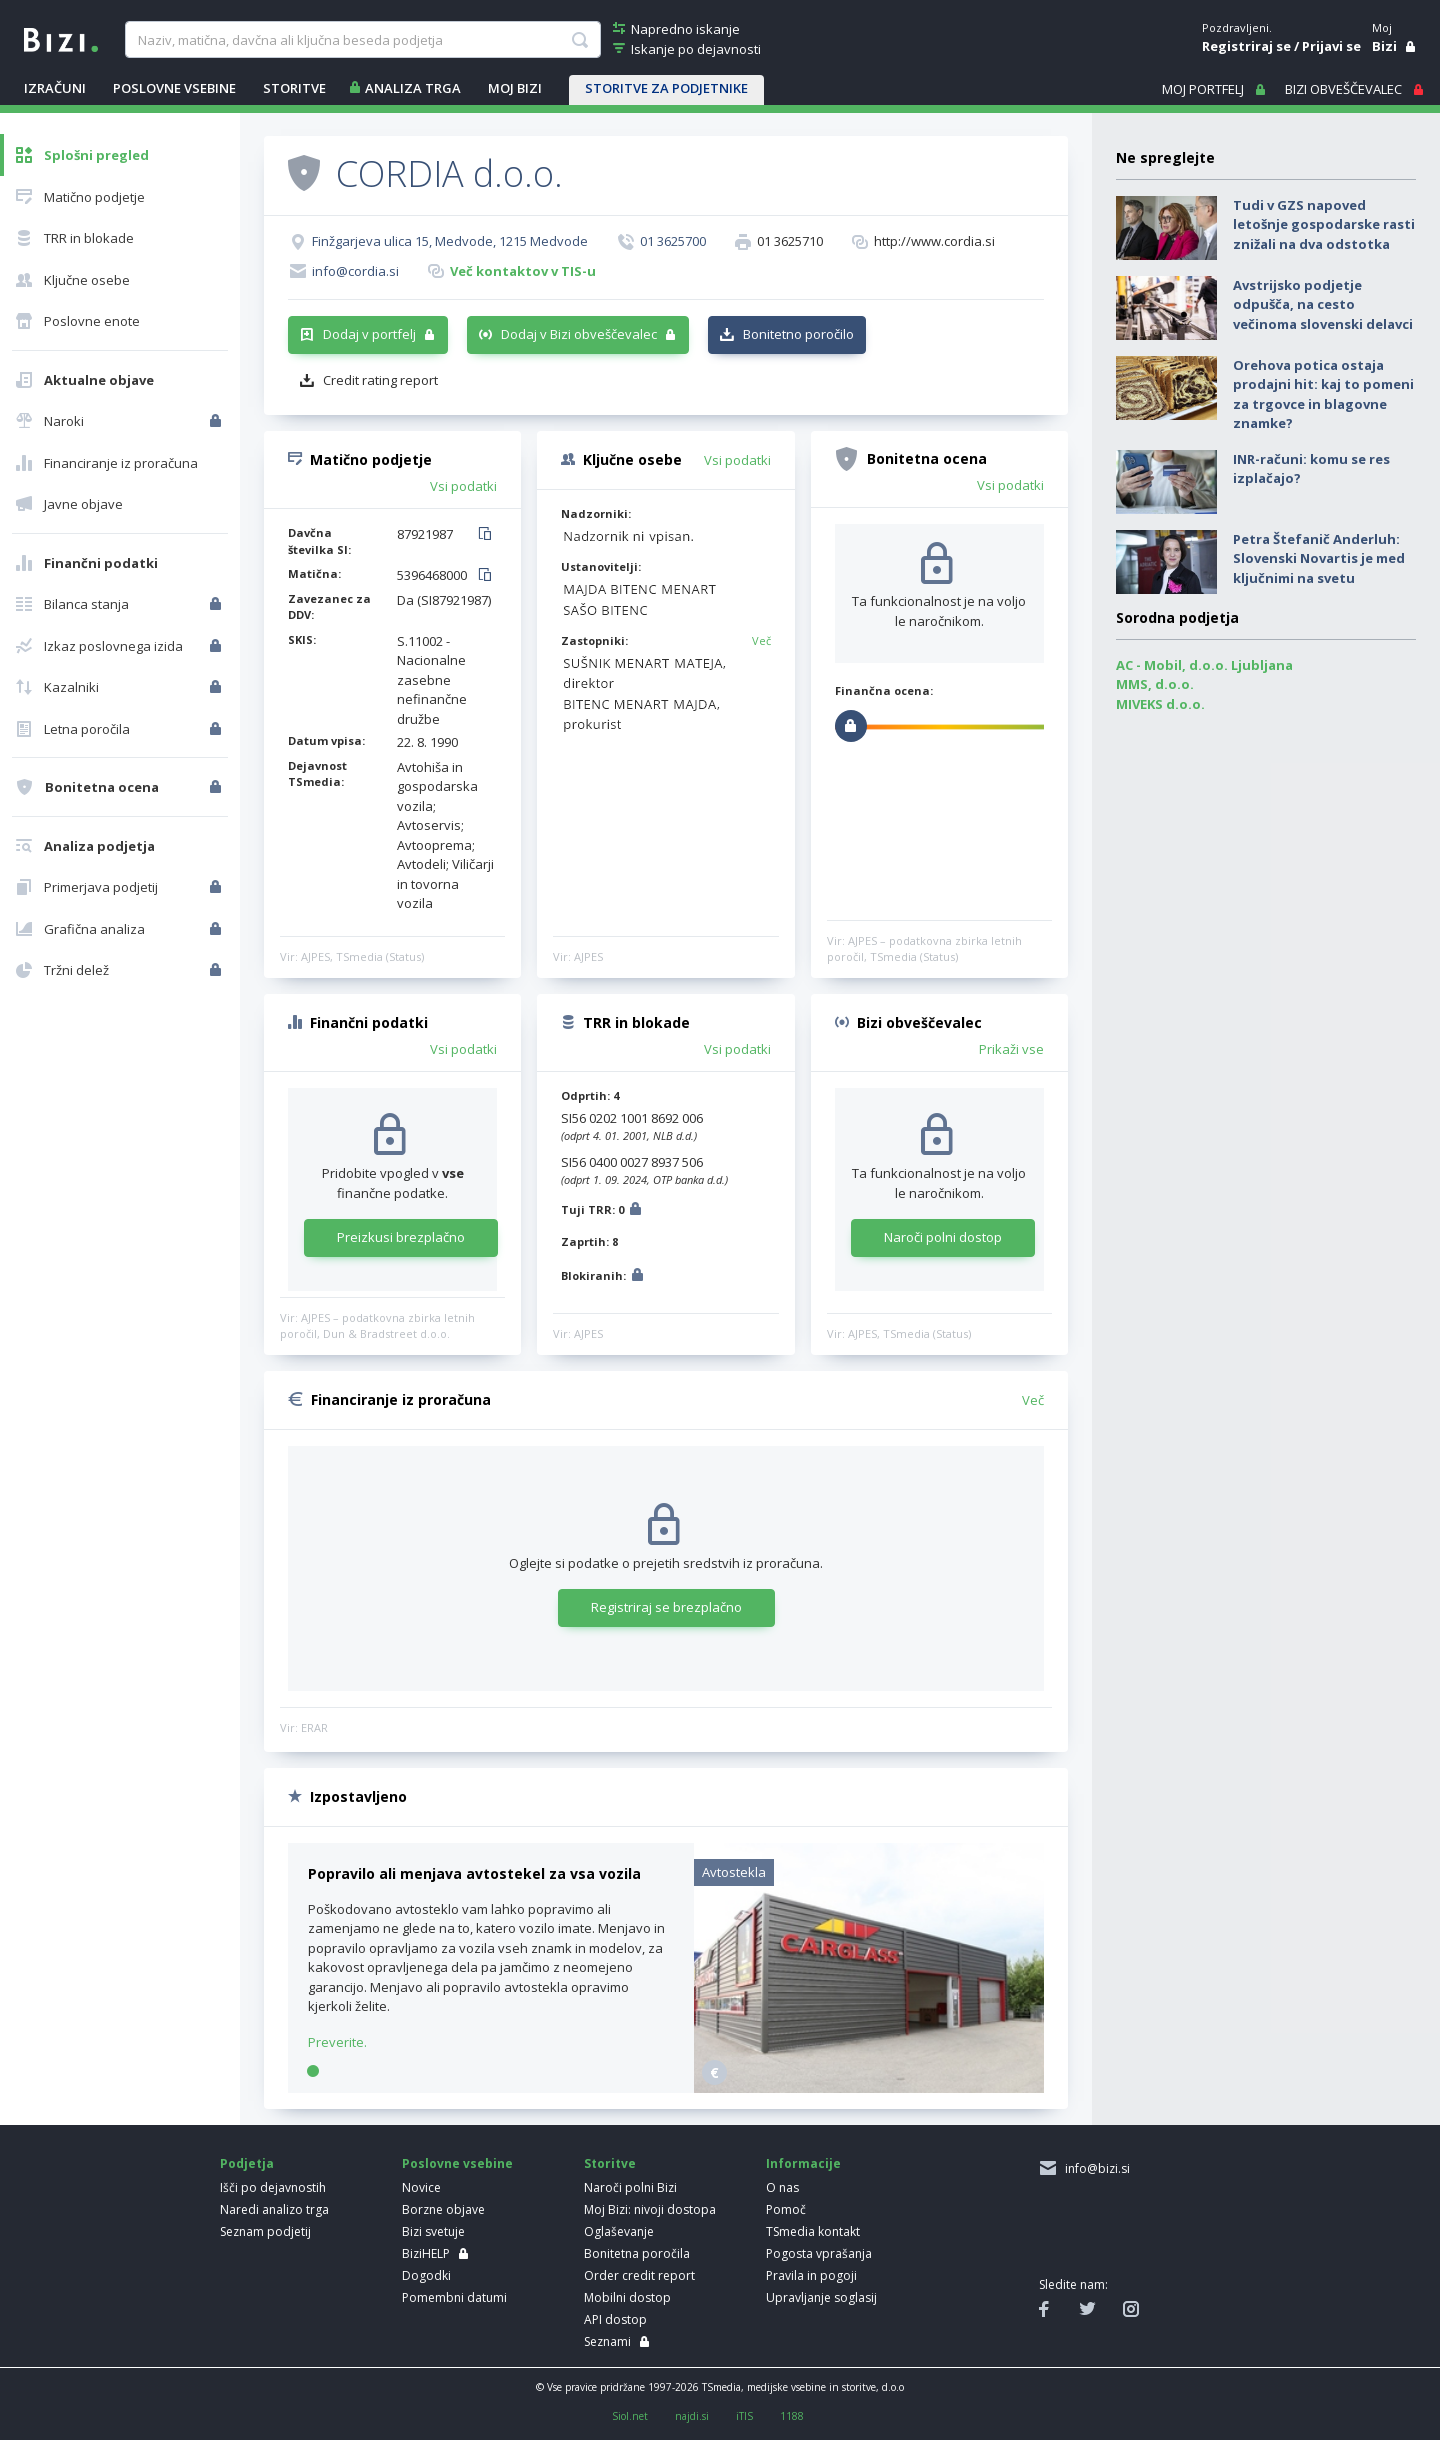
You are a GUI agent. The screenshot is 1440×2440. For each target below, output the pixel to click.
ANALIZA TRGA (413, 88)
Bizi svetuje (433, 2231)
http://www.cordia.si (934, 241)
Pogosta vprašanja (819, 2253)
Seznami (607, 2341)
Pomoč (786, 2209)
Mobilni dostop (627, 2297)
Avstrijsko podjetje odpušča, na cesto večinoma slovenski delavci (1323, 304)
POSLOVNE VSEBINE (174, 88)
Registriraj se (1246, 46)
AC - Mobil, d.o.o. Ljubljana (1204, 665)
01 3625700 (673, 241)
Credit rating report (380, 380)
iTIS (744, 2416)
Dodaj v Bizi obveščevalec (579, 334)
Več (761, 640)
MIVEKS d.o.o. (1160, 704)
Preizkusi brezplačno (401, 1237)
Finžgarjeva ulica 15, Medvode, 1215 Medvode (450, 241)
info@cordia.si (355, 271)
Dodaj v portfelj (369, 334)
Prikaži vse (1011, 1049)
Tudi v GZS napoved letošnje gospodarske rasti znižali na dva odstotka (1324, 224)
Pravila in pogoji (811, 2275)
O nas (782, 2187)
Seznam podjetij (265, 2231)
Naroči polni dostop (943, 1237)
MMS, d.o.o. (1155, 684)
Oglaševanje (619, 2231)
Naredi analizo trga (274, 2209)
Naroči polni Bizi (630, 2187)
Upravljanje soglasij (821, 2297)
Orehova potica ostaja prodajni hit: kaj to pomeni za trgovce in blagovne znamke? (1323, 394)
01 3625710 (790, 241)
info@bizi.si (1094, 2168)
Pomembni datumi (454, 2297)
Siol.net (630, 2416)
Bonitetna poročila (637, 2253)
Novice (421, 2187)
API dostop (615, 2319)
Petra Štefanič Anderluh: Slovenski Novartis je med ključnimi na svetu (1319, 558)
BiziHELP (426, 2253)
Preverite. (337, 2042)
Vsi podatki (463, 486)
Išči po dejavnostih (273, 2187)
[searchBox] (362, 40)
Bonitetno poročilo (798, 334)
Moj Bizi (515, 88)
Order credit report (639, 2275)
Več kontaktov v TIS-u (523, 271)
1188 (792, 2416)
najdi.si (692, 2416)
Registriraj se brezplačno (666, 1607)
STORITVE (294, 88)
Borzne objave (443, 2209)
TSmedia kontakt (813, 2231)
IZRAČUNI (55, 88)
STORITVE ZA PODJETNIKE (666, 88)
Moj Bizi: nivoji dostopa (650, 2209)
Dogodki (426, 2275)
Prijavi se (1331, 46)
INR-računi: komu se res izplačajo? (1311, 469)
